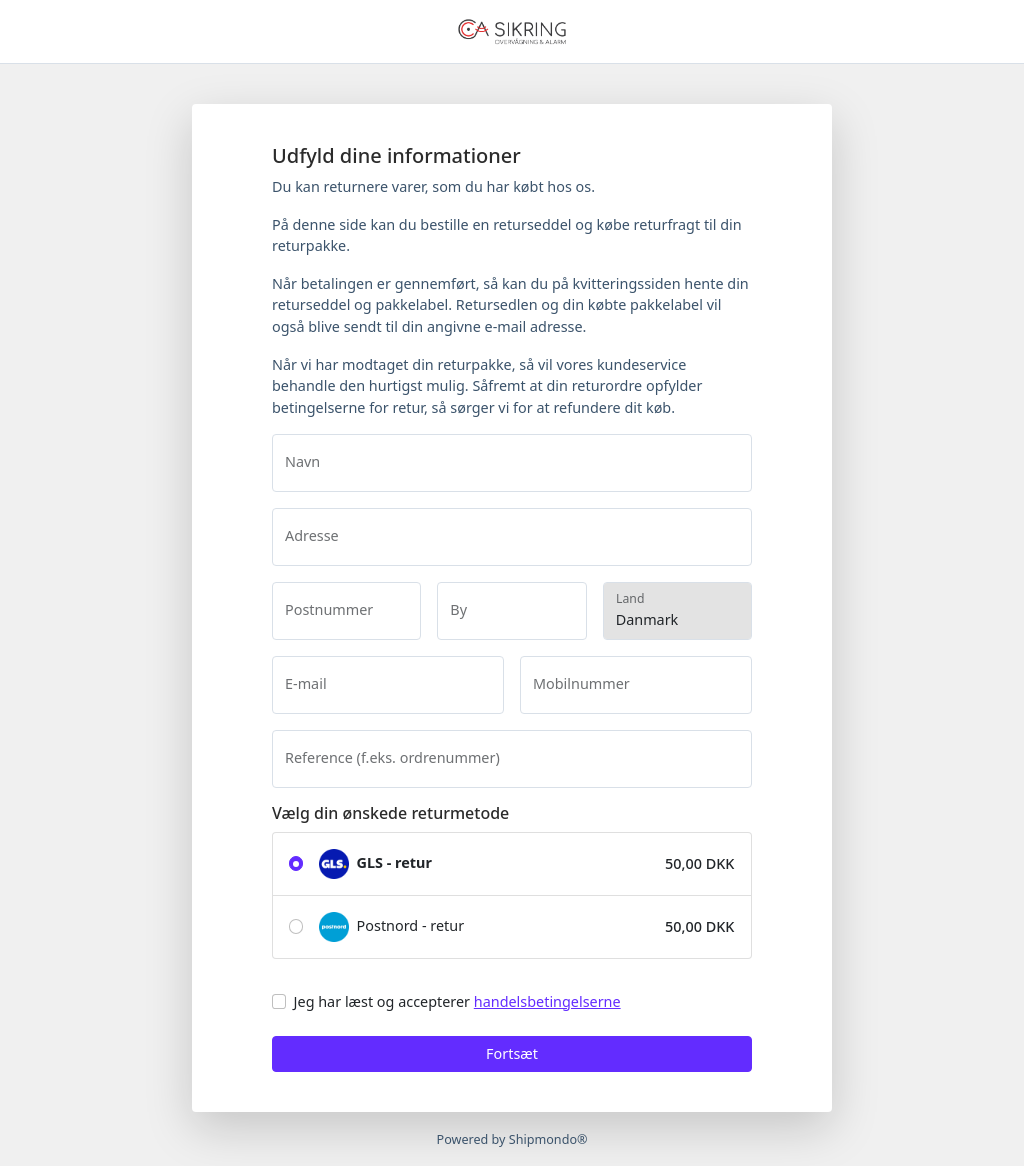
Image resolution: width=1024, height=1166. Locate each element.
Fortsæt (512, 1053)
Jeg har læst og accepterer (457, 1001)
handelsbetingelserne (547, 1001)
